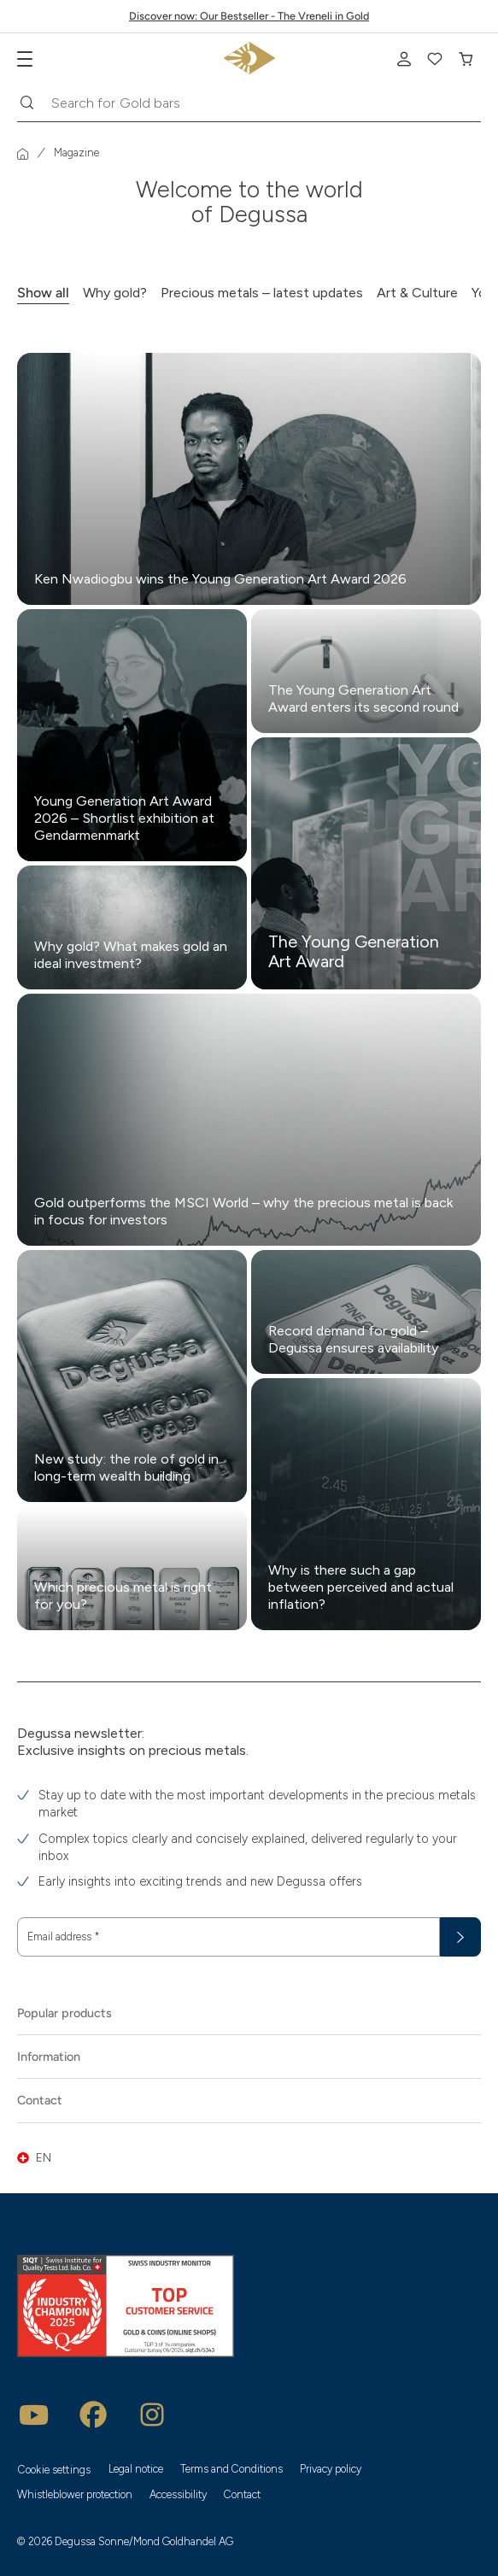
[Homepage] (23, 154)
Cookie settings (54, 2469)
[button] (249, 2158)
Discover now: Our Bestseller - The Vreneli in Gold (249, 15)
